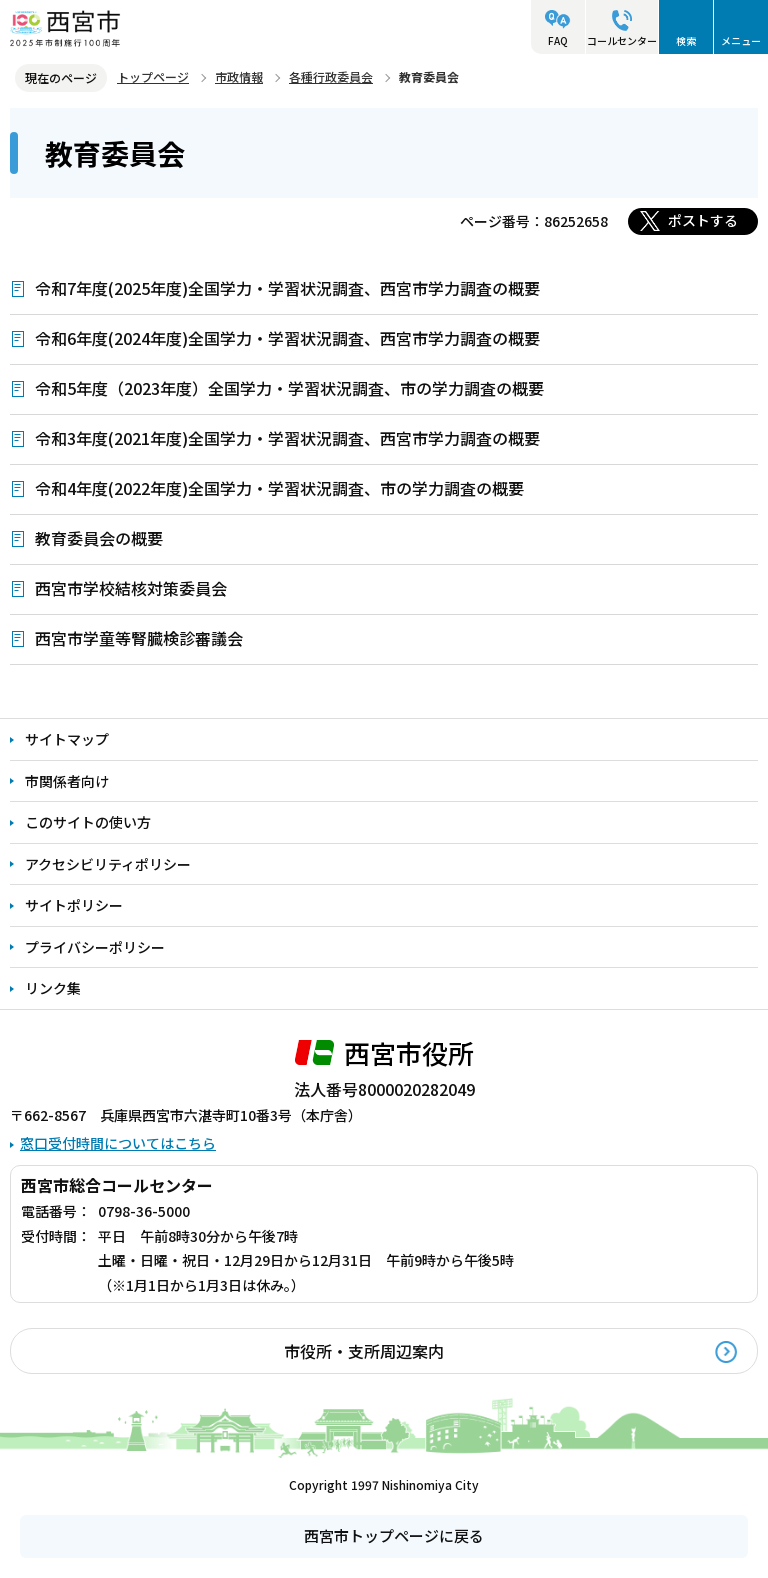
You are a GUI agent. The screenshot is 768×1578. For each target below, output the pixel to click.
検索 (686, 40)
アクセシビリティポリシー (108, 864)
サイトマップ (67, 739)
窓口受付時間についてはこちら (118, 1143)
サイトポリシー (74, 905)
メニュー (741, 40)
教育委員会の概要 (99, 538)
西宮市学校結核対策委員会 (131, 588)
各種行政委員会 (331, 76)
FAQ (558, 40)
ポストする (703, 220)
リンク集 (53, 988)
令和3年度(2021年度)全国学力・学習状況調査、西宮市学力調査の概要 (287, 438)
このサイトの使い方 (88, 822)
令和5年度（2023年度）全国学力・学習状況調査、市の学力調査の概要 (289, 388)
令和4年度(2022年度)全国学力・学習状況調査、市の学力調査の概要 (279, 488)
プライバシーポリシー (95, 947)
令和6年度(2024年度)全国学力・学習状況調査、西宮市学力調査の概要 (287, 338)
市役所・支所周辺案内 (364, 1351)
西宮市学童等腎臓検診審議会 (139, 638)
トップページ (153, 76)
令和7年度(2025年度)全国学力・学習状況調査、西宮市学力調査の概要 (287, 288)
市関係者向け (67, 781)
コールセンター (622, 40)
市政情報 (239, 76)
